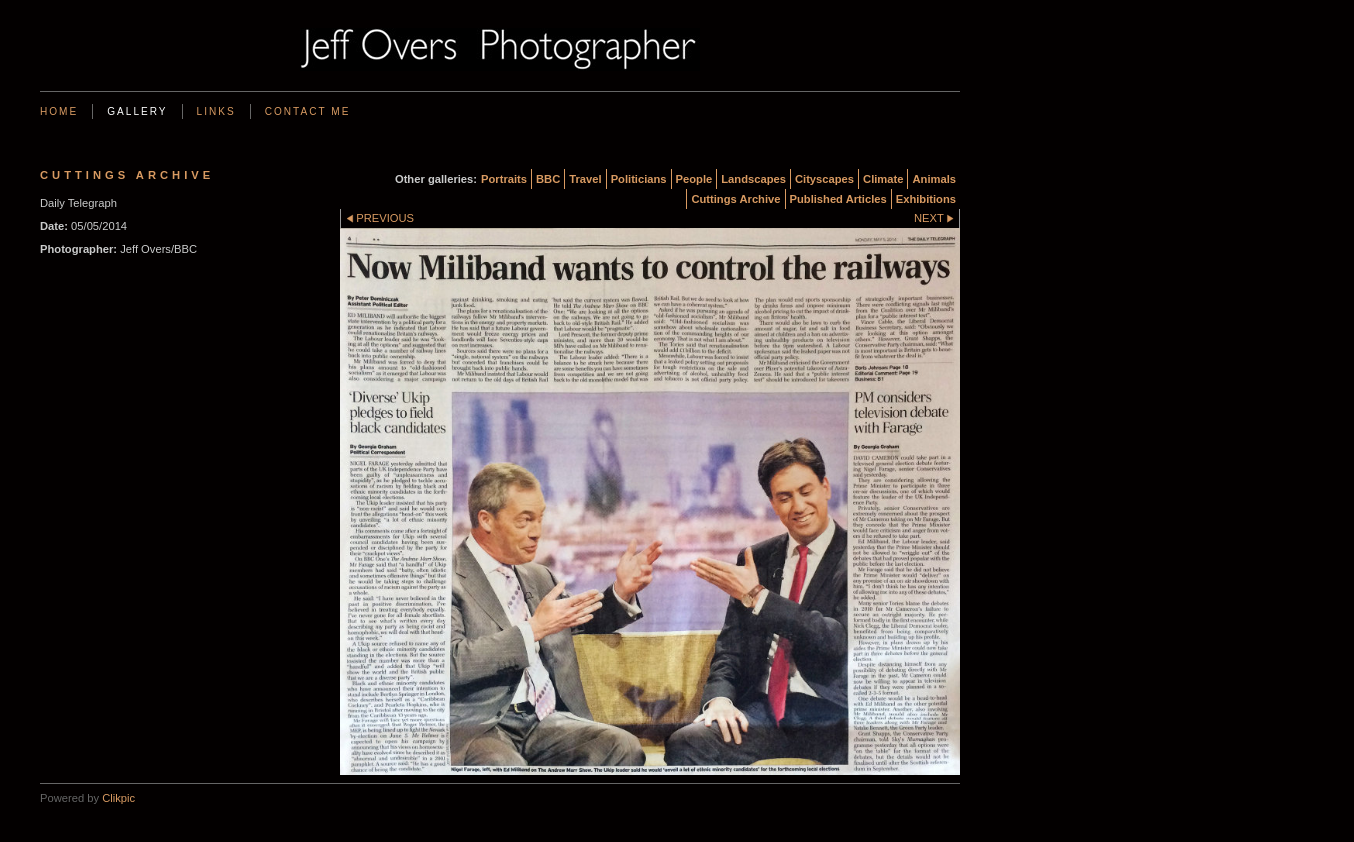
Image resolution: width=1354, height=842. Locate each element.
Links (216, 111)
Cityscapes (824, 179)
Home (59, 111)
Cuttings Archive (735, 199)
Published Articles (838, 199)
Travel (585, 179)
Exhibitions (926, 199)
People (694, 179)
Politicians (639, 179)
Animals (934, 179)
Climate (883, 179)
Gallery (137, 111)
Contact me (308, 111)
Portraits (504, 179)
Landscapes (753, 179)
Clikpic (118, 798)
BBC (548, 179)
